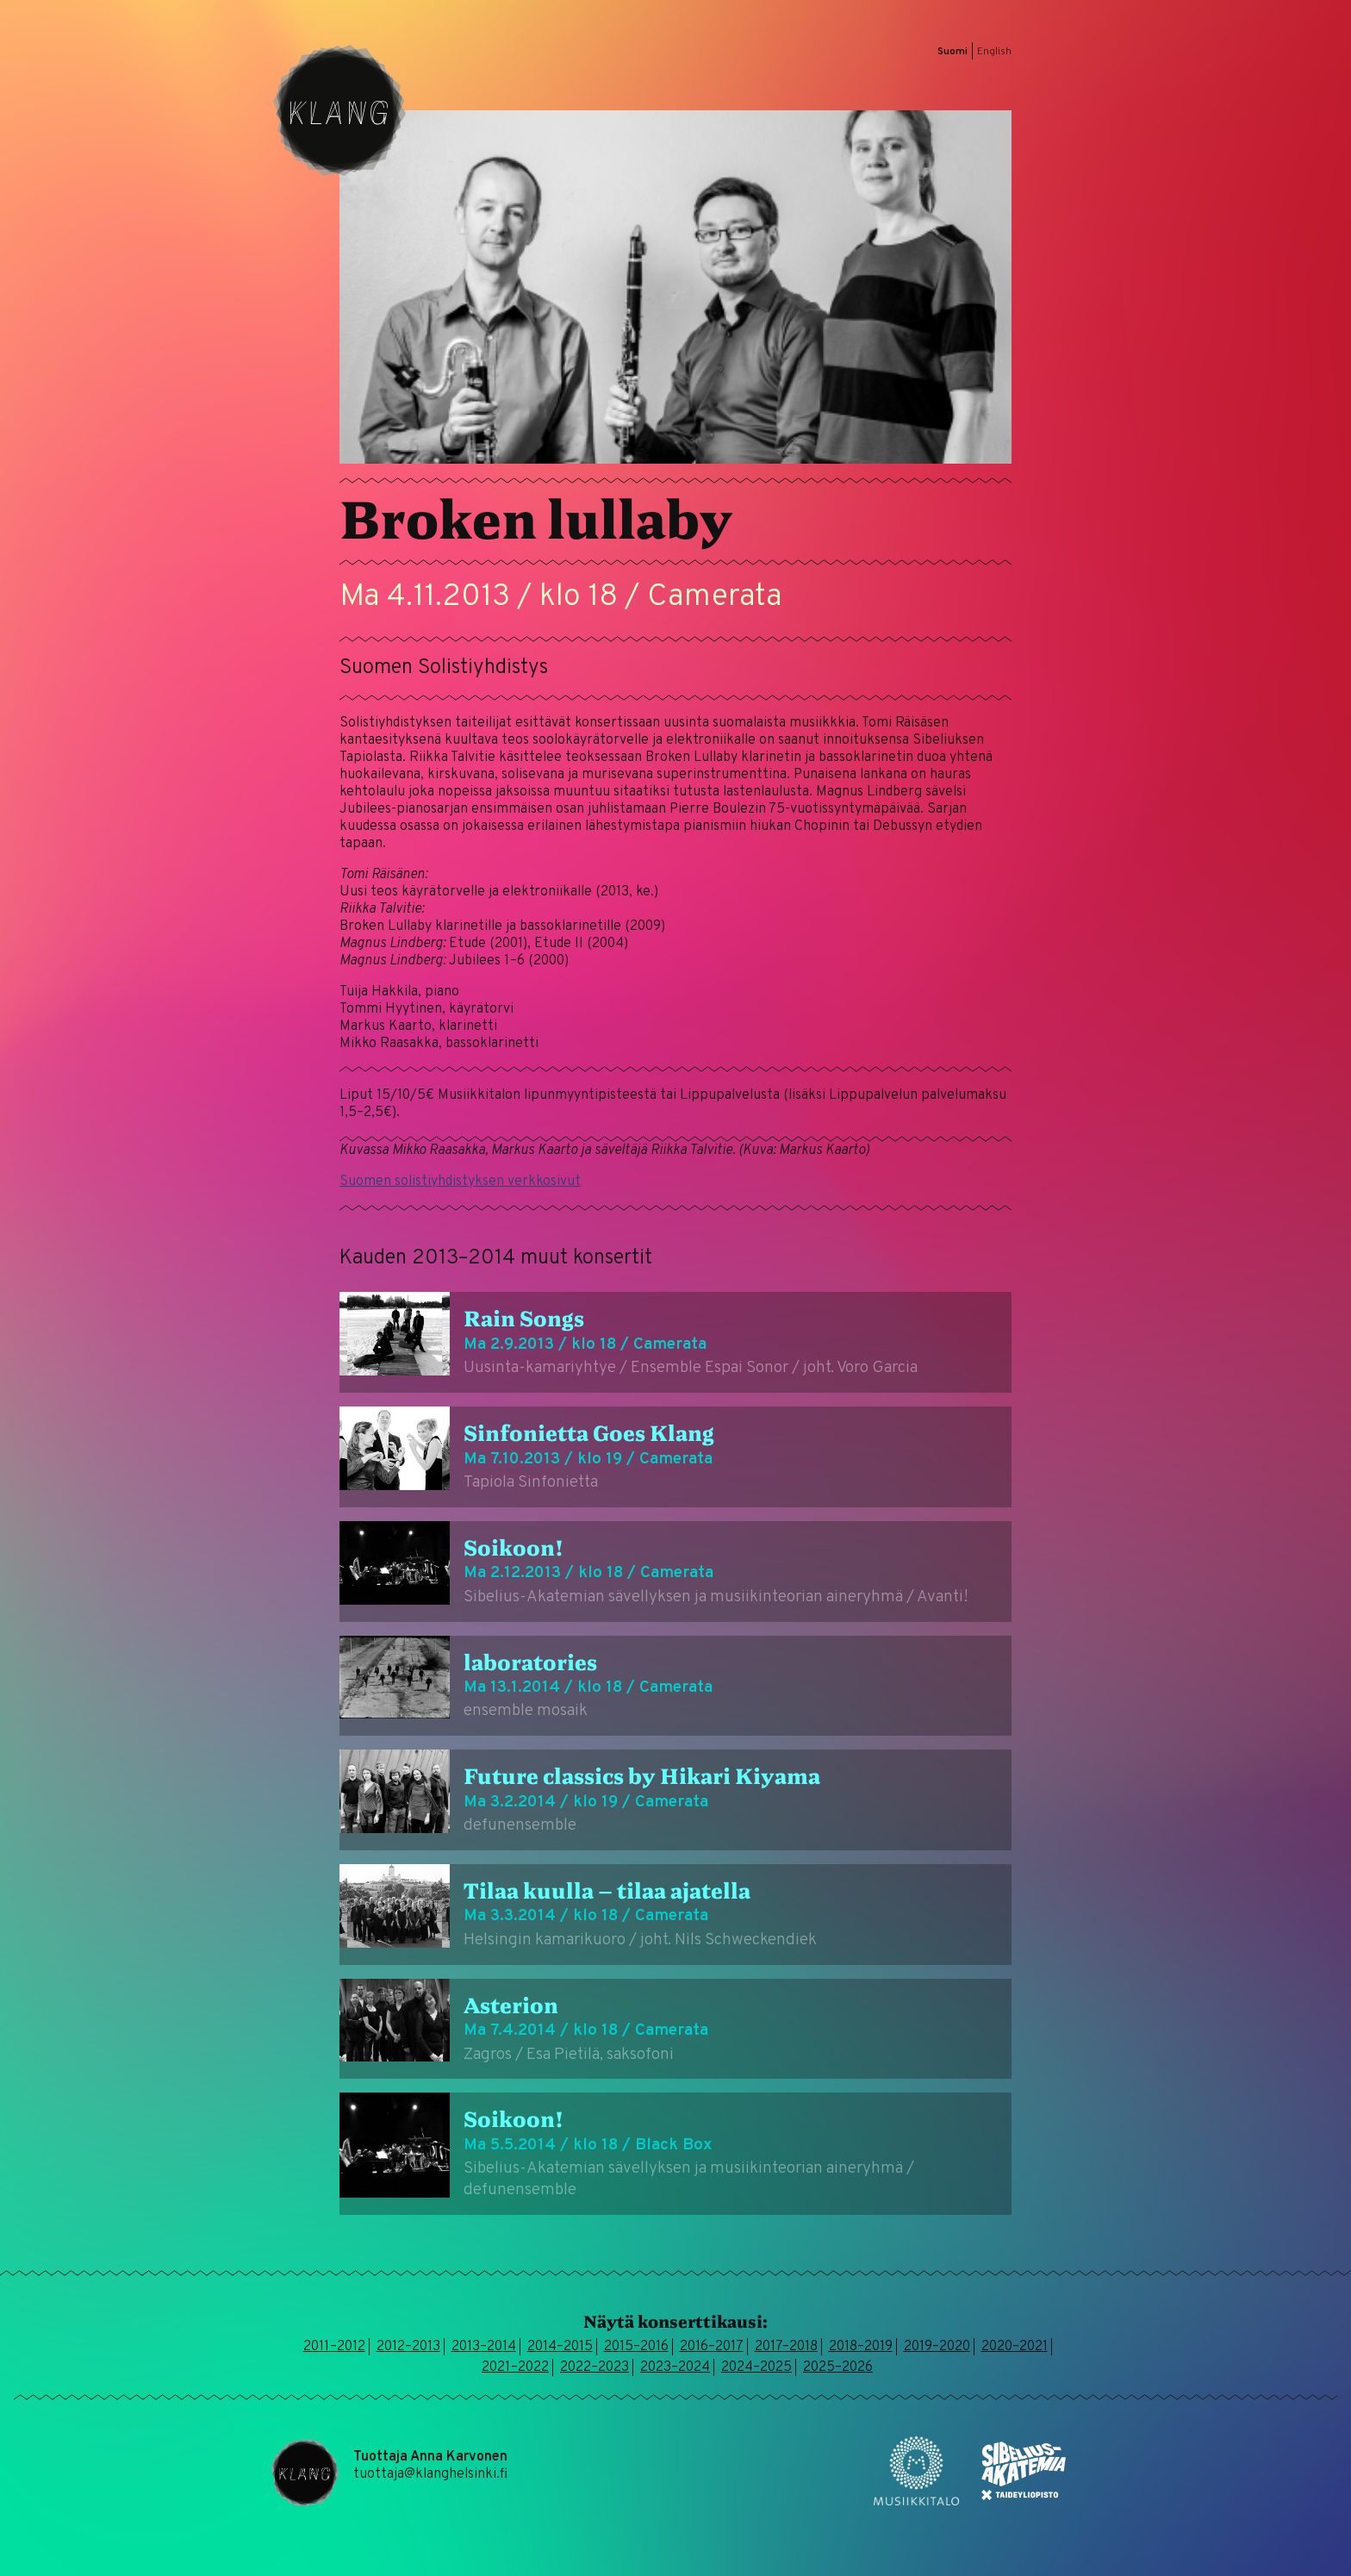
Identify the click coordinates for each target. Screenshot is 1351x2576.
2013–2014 (483, 2346)
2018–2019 (861, 2346)
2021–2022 (515, 2367)
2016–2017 (712, 2346)
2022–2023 (594, 2367)
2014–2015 (560, 2346)
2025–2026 (838, 2367)
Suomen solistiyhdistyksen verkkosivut (460, 1181)
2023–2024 (675, 2367)
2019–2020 (937, 2346)
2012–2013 (408, 2346)
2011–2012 (334, 2346)
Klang (339, 110)
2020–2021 (1014, 2346)
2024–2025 (756, 2367)
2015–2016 (636, 2346)
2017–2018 (786, 2346)
